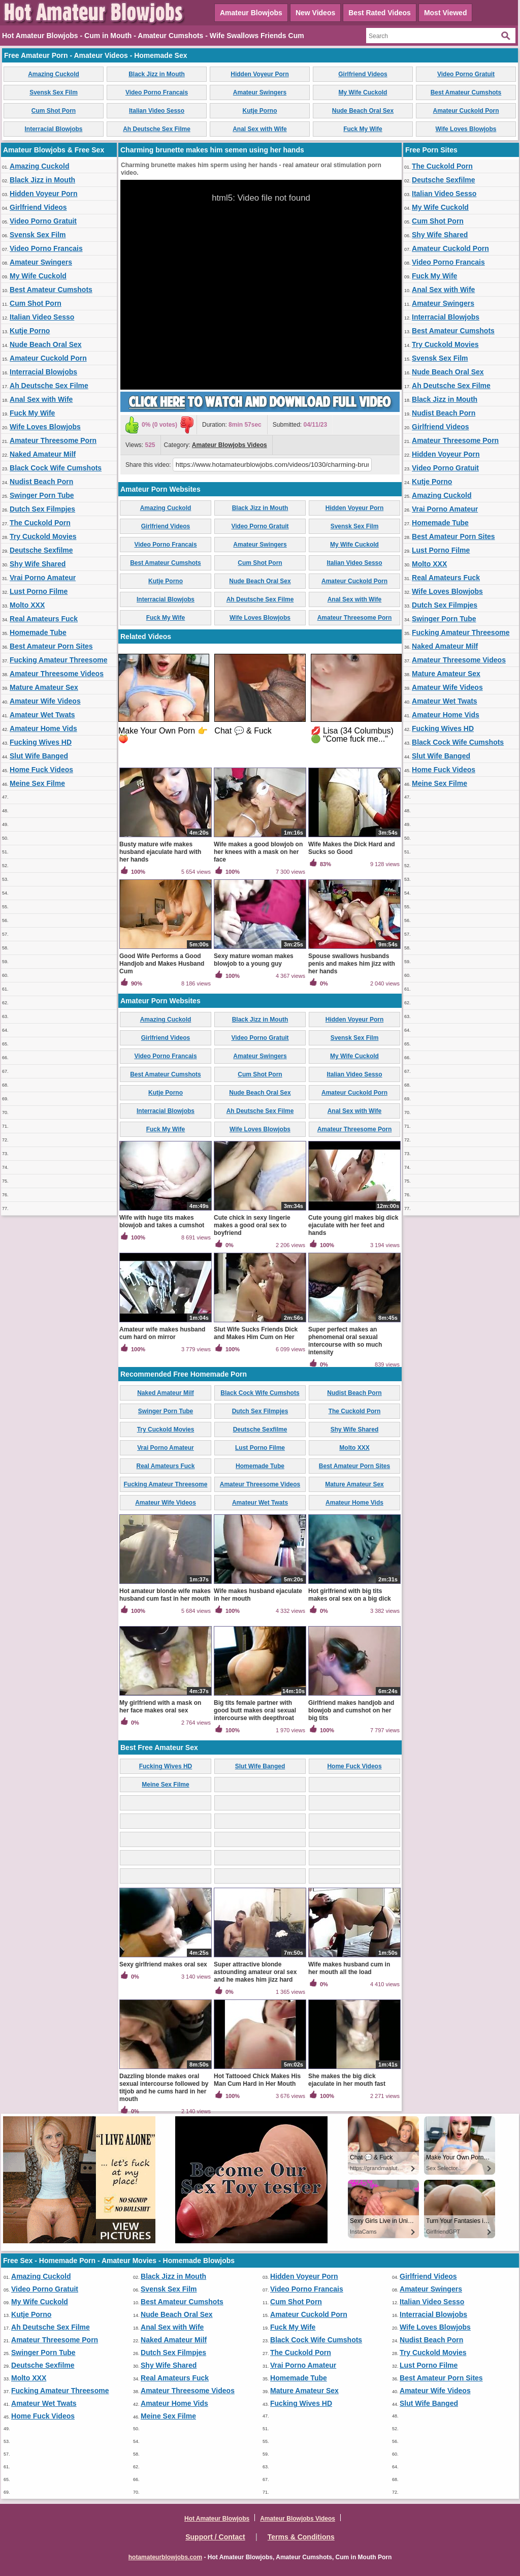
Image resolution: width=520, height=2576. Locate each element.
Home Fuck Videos (41, 770)
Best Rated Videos (379, 13)
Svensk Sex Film (53, 92)
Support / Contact (215, 2537)
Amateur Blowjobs (251, 13)
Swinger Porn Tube (42, 495)
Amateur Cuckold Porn (466, 110)
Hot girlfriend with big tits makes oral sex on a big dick (349, 1594)
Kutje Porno (260, 110)
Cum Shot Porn (53, 110)
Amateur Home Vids (43, 728)
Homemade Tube (38, 632)
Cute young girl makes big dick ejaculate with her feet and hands (353, 1225)
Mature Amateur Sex (44, 687)
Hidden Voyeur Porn (259, 74)
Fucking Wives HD (41, 742)
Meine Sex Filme (37, 783)
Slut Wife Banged (39, 756)
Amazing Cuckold (53, 74)
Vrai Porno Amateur (43, 578)
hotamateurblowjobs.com (165, 2557)
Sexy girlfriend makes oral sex (163, 1964)
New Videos (315, 13)
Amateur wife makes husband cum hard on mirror (162, 1333)
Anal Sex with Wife (260, 129)
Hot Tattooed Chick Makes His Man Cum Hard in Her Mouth (257, 2080)
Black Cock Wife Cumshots (56, 468)
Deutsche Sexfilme (41, 550)
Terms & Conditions (301, 2537)
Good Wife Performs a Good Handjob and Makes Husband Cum (161, 963)
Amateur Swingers (259, 92)
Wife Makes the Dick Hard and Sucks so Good (351, 848)
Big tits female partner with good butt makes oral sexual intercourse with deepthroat (255, 1710)
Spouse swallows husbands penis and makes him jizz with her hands (351, 963)
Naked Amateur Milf (43, 454)
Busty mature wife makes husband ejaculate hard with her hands (160, 852)
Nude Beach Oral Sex (363, 110)
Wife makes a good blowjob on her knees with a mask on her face (258, 852)
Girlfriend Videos (362, 74)
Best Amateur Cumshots (466, 92)
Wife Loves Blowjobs (466, 129)
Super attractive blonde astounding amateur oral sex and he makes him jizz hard (255, 1972)
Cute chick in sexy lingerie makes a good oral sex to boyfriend (252, 1225)
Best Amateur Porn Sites (51, 646)
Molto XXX (27, 605)
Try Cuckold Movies (43, 536)
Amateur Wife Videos (45, 701)
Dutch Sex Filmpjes (42, 509)
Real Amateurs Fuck (44, 619)
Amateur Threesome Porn (53, 440)
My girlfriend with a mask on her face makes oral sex (160, 1706)
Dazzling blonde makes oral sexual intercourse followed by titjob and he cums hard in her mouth (163, 2088)
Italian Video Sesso (156, 110)
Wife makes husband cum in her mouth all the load (349, 1968)
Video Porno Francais (156, 92)
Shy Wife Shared (38, 564)
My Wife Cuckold (363, 92)
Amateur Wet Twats (42, 715)
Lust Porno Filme (39, 591)
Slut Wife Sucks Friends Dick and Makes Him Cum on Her (256, 1333)
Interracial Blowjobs (53, 129)
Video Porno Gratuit (466, 74)
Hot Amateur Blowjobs (216, 2518)
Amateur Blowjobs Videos (229, 445)
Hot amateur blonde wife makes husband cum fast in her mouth (165, 1594)
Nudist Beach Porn (41, 482)
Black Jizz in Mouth (156, 74)
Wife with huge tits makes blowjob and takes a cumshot (161, 1221)
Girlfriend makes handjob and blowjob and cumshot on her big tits (351, 1710)
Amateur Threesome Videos (57, 674)
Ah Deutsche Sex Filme (156, 129)
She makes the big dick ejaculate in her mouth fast (346, 2080)
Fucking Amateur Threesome (58, 660)
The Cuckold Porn (40, 523)
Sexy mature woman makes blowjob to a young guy (254, 959)
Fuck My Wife (362, 129)
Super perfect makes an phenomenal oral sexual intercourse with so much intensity (345, 1341)
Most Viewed (445, 13)
